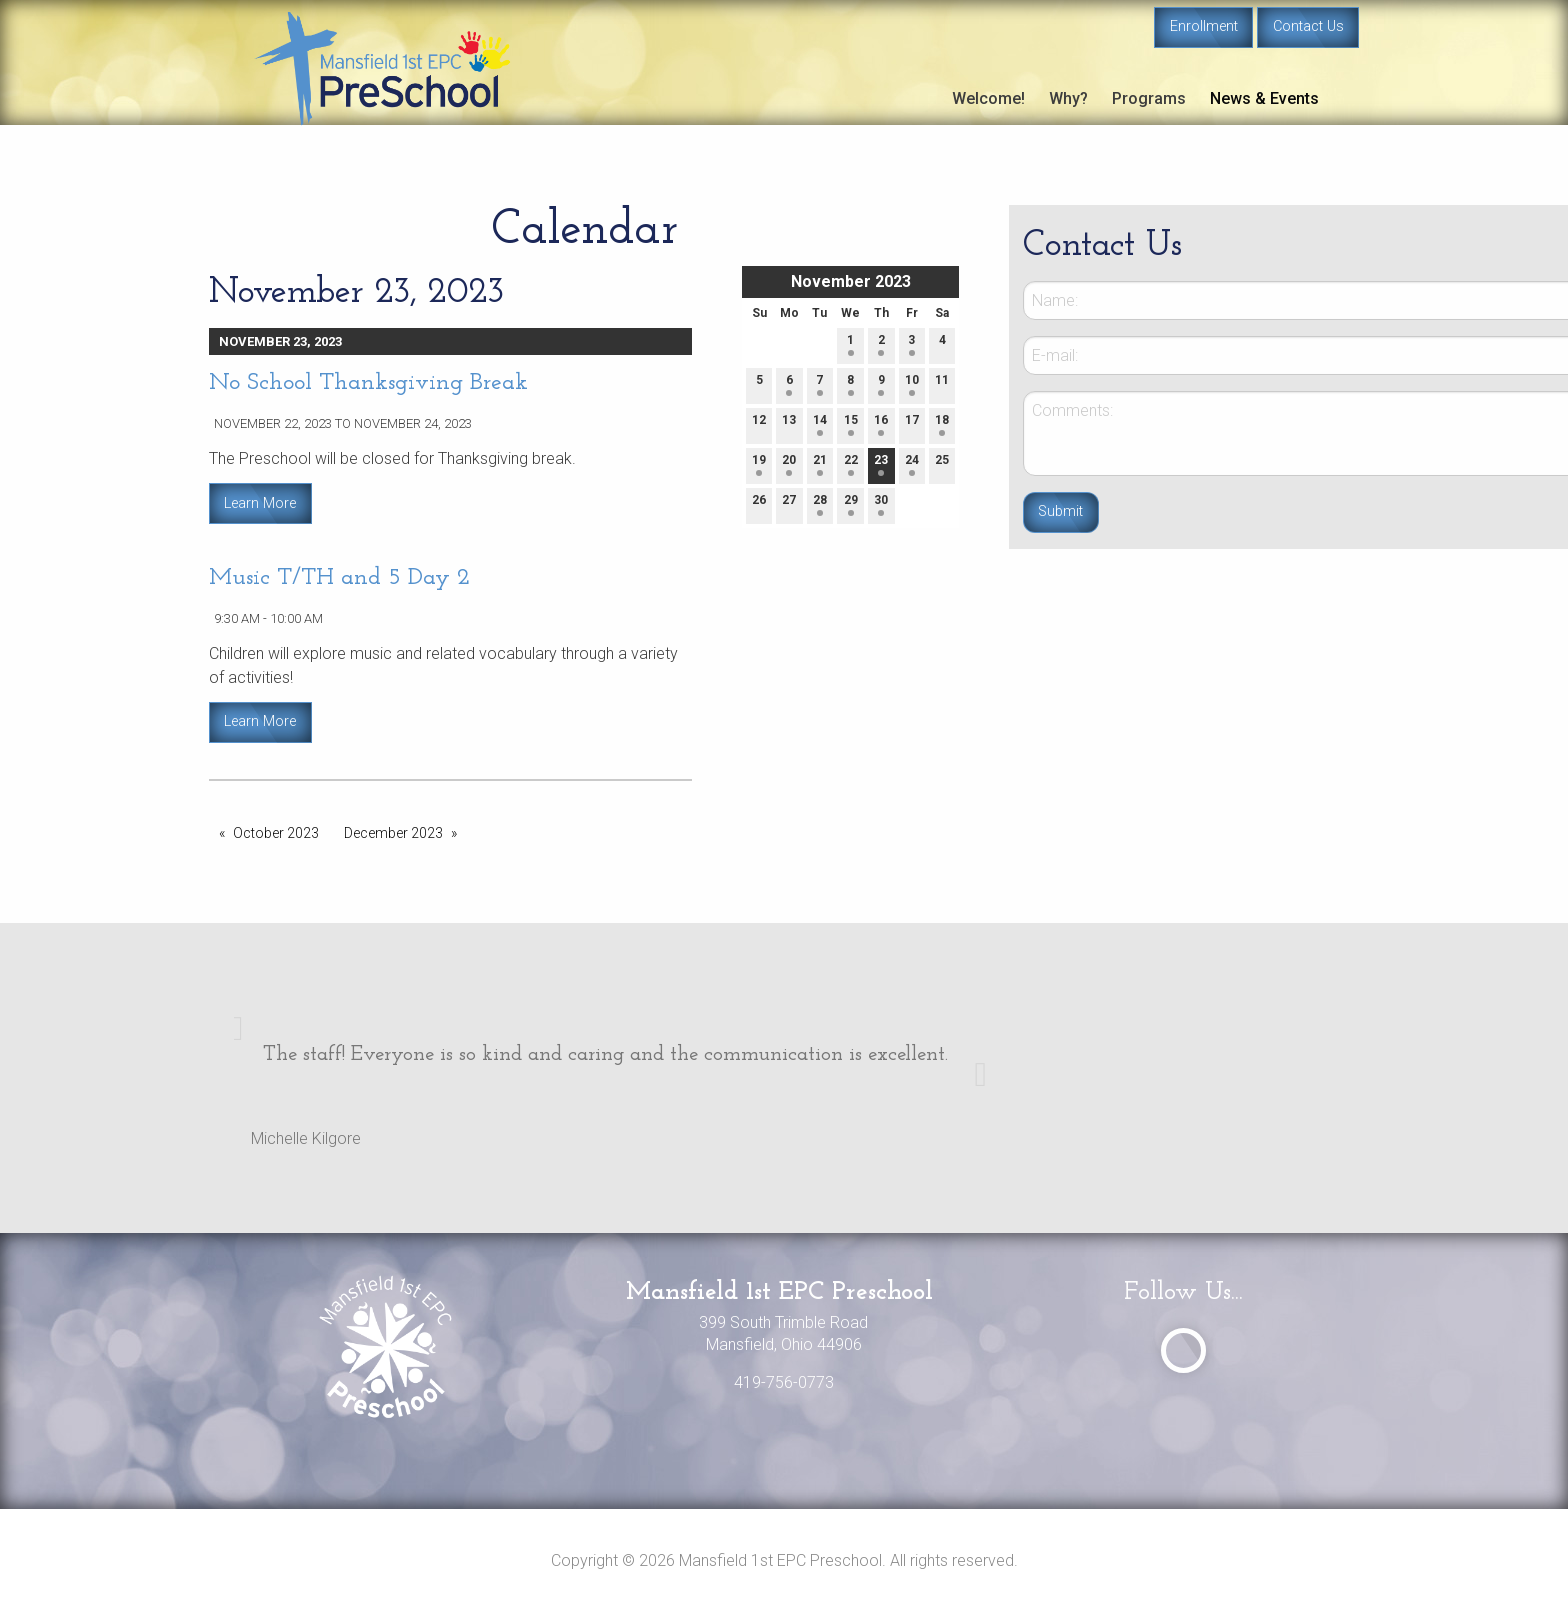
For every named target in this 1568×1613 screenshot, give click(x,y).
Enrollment (1204, 26)
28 (820, 504)
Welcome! (988, 98)
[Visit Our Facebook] (1183, 1350)
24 (912, 464)
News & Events (1264, 98)
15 (851, 424)
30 (881, 504)
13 (789, 424)
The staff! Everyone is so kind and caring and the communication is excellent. (605, 1054)
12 (759, 424)
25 (942, 464)
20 (789, 464)
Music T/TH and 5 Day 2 (339, 578)
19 (759, 464)
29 (851, 504)
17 (912, 424)
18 (942, 424)
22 (851, 464)
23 (881, 464)
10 (912, 384)
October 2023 (276, 833)
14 (820, 424)
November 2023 (851, 281)
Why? (1068, 98)
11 (942, 384)
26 (759, 504)
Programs (1149, 98)
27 (789, 504)
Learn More (260, 503)
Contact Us (1308, 26)
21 (820, 464)
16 (881, 424)
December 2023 (393, 833)
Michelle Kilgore (306, 1138)
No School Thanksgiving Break (368, 383)
